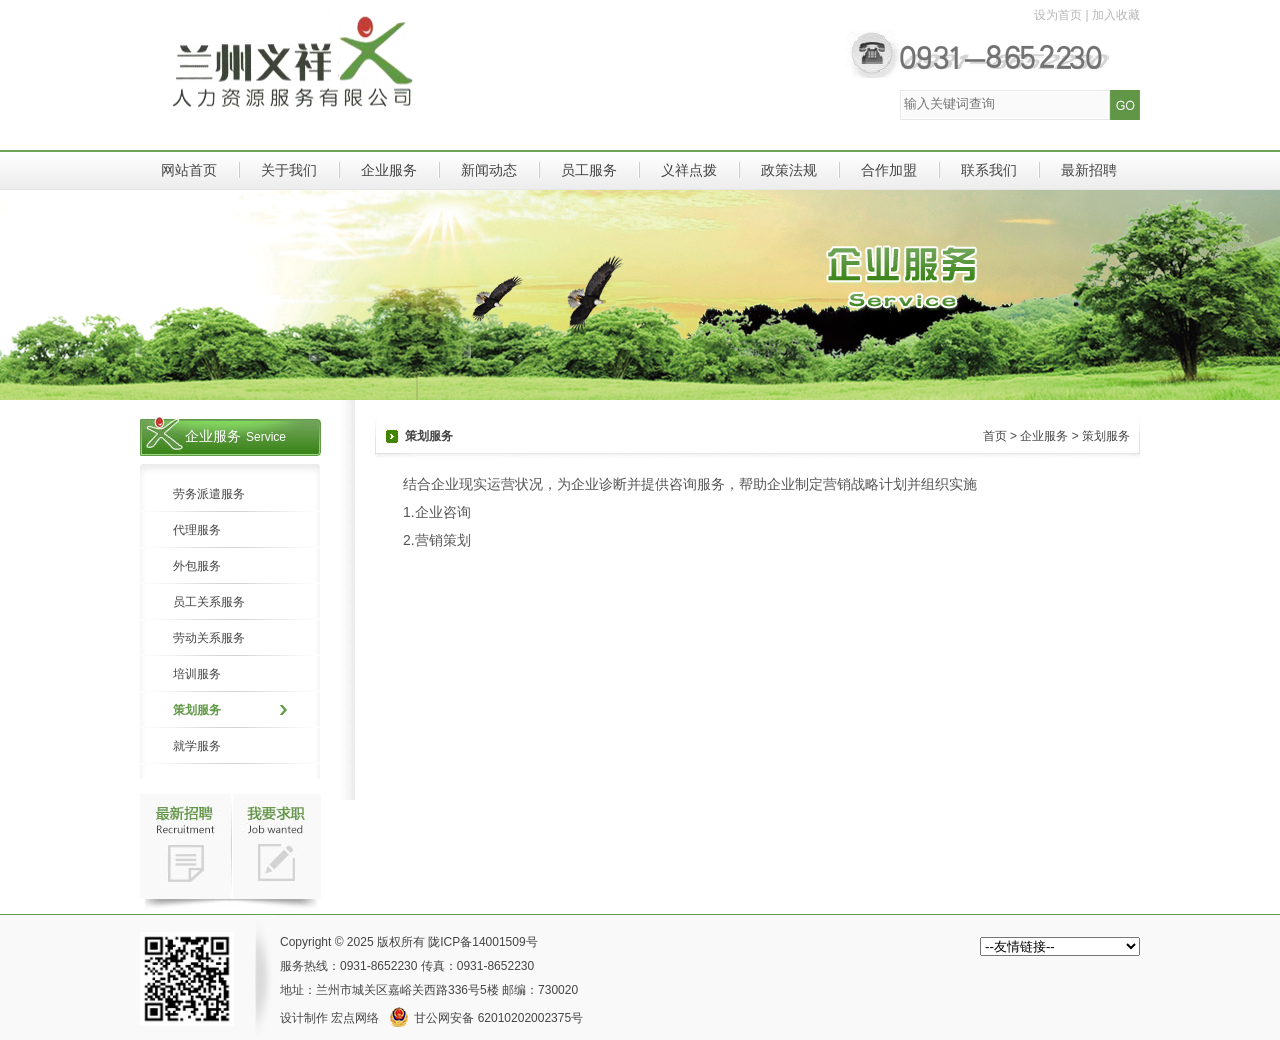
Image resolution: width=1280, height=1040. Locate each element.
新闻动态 (489, 170)
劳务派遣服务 (209, 494)
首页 (995, 436)
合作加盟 (889, 170)
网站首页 (189, 170)
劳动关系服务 (209, 638)
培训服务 (197, 674)
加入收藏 (1116, 15)
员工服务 (589, 170)
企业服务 (389, 170)
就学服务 (197, 746)
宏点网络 (355, 1018)
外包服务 (197, 566)
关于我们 (289, 170)
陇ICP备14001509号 (482, 942)
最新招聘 (1089, 170)
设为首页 (1058, 15)
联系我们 (989, 170)
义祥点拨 (689, 170)
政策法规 (789, 170)
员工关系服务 (209, 602)
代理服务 (197, 530)
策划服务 (197, 710)
